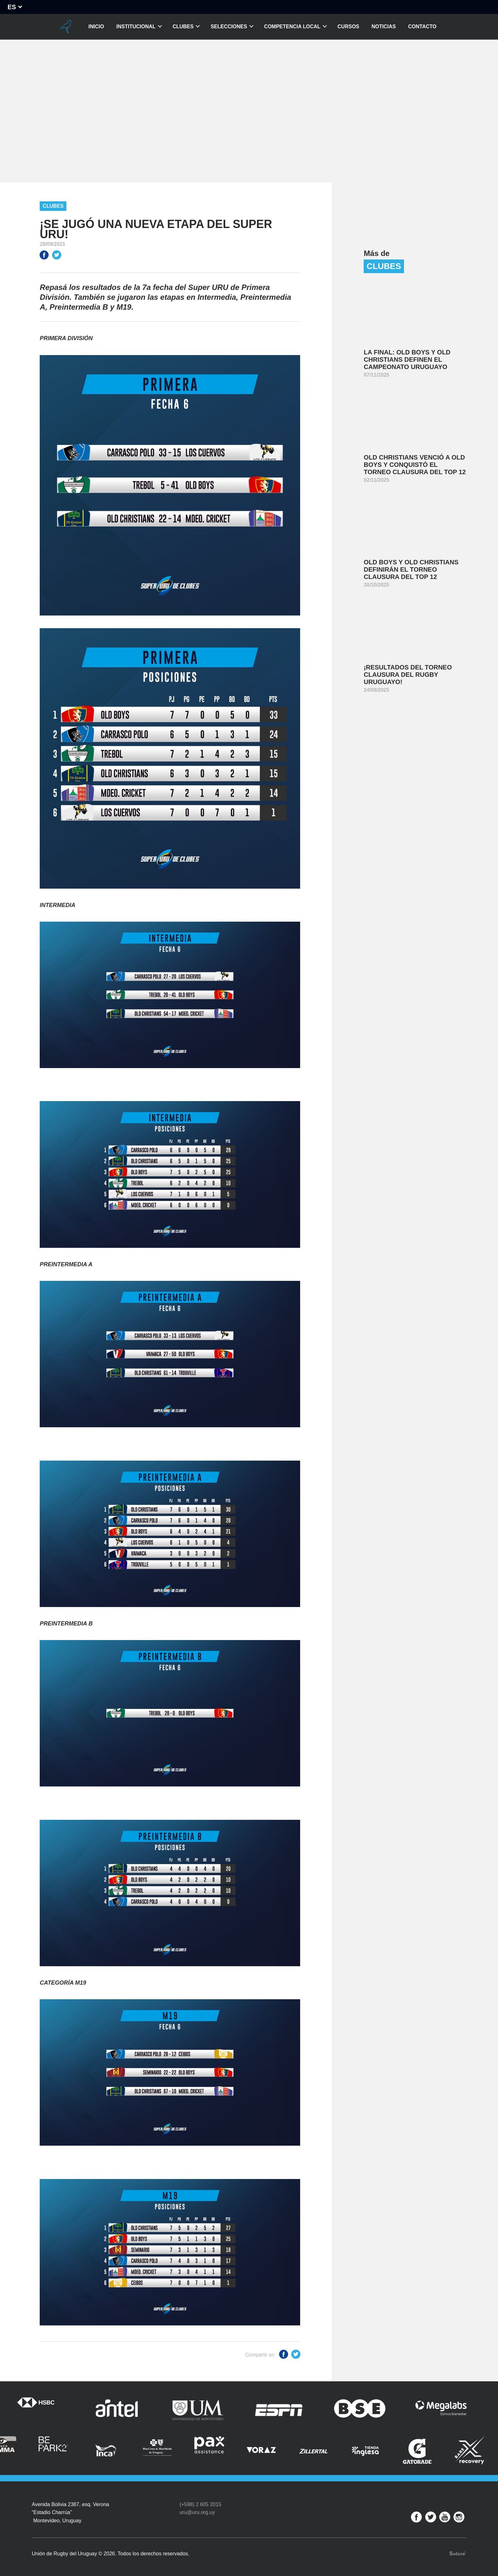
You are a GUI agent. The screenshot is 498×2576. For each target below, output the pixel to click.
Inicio (96, 26)
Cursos (348, 26)
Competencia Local (292, 26)
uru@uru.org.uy (197, 2512)
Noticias (384, 26)
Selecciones (229, 26)
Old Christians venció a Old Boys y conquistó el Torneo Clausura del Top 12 (415, 464)
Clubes (183, 26)
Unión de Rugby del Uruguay (65, 26)
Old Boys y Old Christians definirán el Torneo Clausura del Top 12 (411, 569)
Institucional (136, 26)
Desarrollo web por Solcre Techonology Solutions (457, 2553)
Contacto (422, 26)
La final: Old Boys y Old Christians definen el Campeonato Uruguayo (407, 359)
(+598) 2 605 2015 (200, 2504)
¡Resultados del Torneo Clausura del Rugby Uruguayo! (408, 674)
